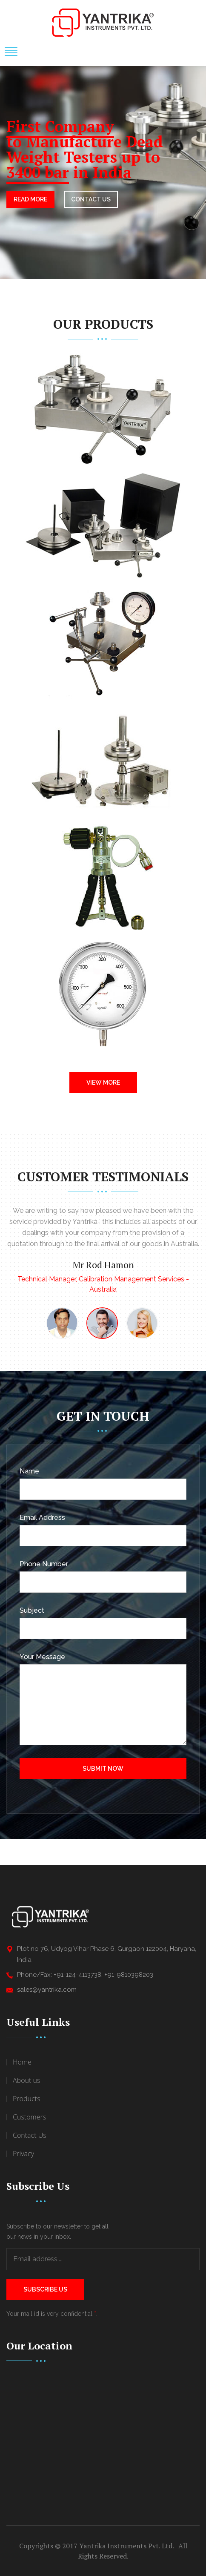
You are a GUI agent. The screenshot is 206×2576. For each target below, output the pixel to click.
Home (22, 2062)
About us (26, 2080)
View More (103, 1082)
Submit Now (103, 1768)
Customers (29, 2117)
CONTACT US (91, 199)
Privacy (23, 2153)
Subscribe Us (45, 2289)
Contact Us (29, 2135)
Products (26, 2098)
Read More (30, 199)
